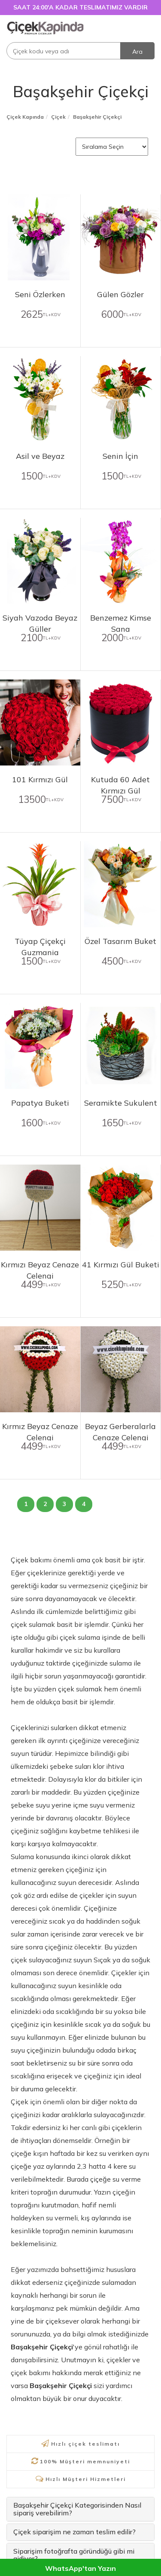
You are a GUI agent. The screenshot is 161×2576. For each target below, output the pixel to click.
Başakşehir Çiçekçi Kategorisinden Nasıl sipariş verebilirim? (77, 2509)
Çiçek (58, 117)
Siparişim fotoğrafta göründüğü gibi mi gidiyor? (73, 2555)
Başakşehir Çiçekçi (81, 91)
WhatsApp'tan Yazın (80, 2568)
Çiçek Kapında (25, 117)
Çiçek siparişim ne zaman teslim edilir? (74, 2531)
